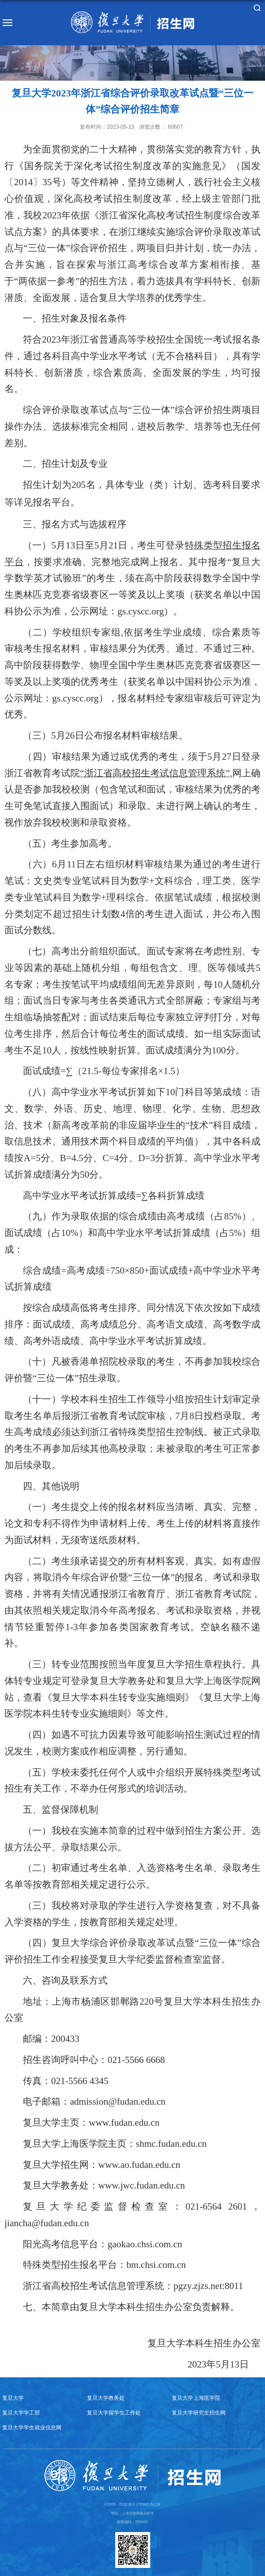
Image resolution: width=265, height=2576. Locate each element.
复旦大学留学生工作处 (114, 2412)
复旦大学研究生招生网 (199, 2412)
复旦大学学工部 (21, 2412)
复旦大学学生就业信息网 (31, 2427)
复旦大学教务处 (106, 2398)
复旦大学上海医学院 (196, 2398)
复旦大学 (13, 2398)
